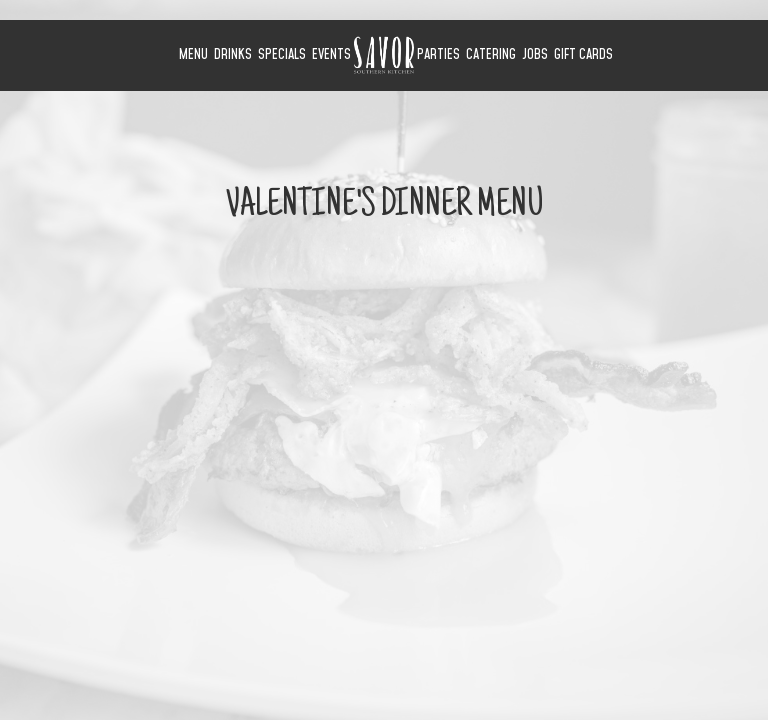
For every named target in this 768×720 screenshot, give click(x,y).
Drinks (233, 55)
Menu (193, 55)
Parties (438, 55)
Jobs (535, 55)
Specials (282, 55)
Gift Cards (583, 55)
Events (331, 55)
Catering (491, 55)
